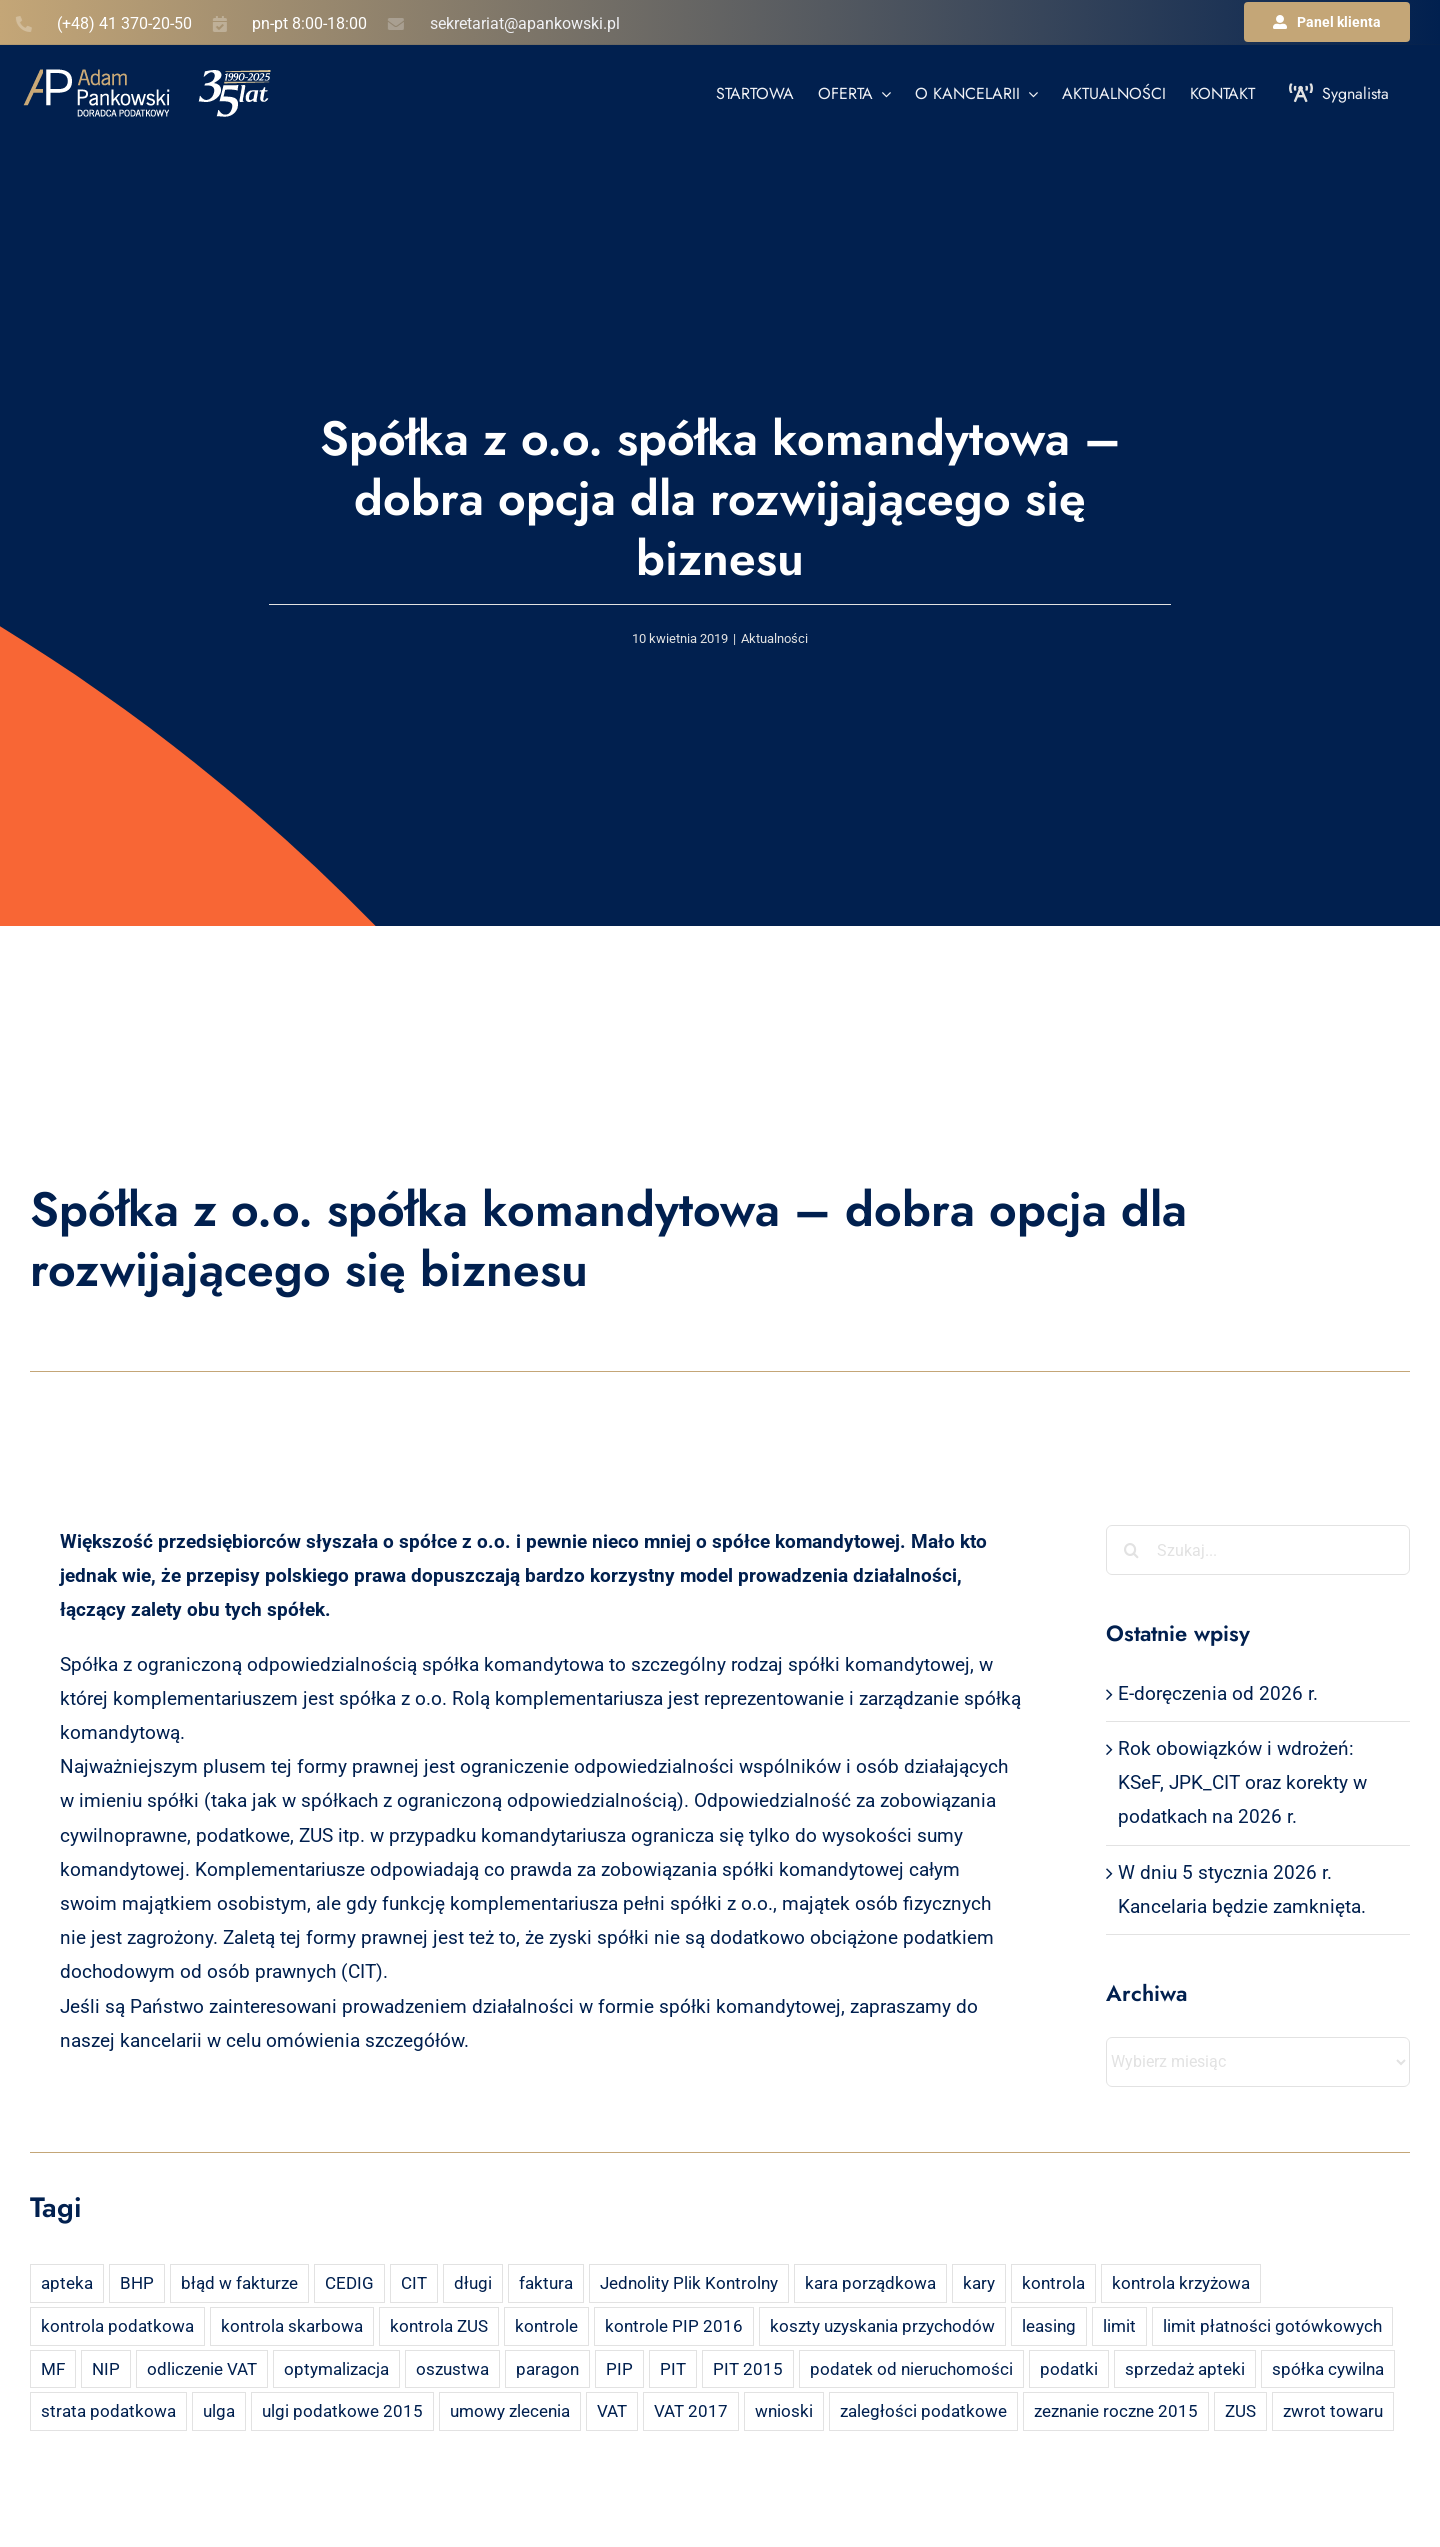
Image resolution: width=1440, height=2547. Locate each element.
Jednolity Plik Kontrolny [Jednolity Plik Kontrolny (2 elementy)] (689, 2283)
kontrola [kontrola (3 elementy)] (1053, 2283)
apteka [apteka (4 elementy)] (67, 2283)
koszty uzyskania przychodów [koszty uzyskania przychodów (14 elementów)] (882, 2326)
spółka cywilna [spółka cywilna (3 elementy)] (1328, 2369)
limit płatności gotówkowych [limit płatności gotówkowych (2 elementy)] (1272, 2326)
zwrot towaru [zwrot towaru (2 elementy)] (1333, 2411)
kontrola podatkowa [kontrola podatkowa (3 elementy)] (117, 2326)
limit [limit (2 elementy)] (1119, 2326)
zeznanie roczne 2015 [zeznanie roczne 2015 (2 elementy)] (1116, 2411)
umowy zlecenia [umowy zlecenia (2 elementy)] (510, 2411)
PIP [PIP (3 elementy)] (619, 2369)
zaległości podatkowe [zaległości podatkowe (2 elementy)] (923, 2411)
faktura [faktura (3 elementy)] (546, 2283)
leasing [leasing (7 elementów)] (1049, 2326)
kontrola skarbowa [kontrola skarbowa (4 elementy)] (292, 2326)
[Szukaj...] (1258, 1550)
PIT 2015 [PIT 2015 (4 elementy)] (748, 2369)
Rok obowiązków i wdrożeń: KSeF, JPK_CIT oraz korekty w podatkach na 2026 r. (1242, 1782)
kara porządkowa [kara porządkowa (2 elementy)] (870, 2283)
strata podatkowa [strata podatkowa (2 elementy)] (108, 2411)
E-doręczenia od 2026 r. (1218, 1693)
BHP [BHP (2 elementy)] (137, 2283)
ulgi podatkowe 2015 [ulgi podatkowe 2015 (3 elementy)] (342, 2411)
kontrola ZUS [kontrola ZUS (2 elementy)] (439, 2326)
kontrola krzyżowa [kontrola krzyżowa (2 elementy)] (1181, 2283)
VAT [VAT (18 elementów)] (612, 2411)
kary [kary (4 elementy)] (979, 2283)
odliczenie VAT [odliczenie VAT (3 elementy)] (202, 2369)
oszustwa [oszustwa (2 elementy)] (452, 2369)
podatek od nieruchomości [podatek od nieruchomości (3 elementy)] (911, 2369)
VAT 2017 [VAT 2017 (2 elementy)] (691, 2411)
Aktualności (774, 638)
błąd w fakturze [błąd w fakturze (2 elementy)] (239, 2283)
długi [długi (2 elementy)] (473, 2283)
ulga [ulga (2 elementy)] (219, 2411)
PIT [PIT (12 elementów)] (673, 2369)
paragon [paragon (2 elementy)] (547, 2369)
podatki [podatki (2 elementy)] (1069, 2369)
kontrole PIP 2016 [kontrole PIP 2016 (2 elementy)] (674, 2326)
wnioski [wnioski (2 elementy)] (784, 2411)
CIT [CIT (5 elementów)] (414, 2283)
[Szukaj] (1131, 1550)
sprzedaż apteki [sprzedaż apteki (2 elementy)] (1185, 2369)
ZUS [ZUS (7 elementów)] (1240, 2411)
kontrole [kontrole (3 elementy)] (546, 2326)
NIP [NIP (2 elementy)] (106, 2369)
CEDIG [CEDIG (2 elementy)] (349, 2283)
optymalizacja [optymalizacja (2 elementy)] (336, 2369)
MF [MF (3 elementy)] (53, 2369)
